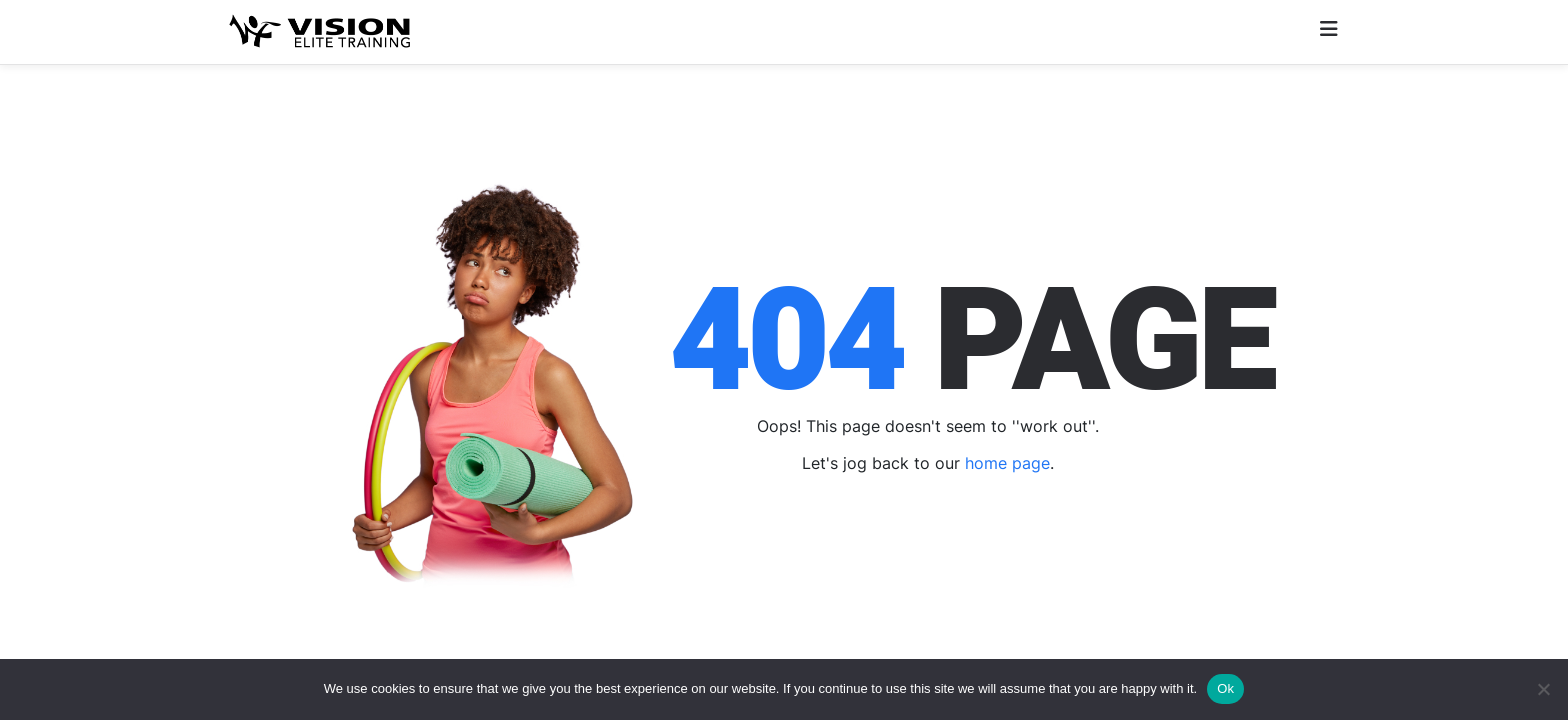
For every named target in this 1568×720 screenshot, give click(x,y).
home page (1007, 463)
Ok (1225, 688)
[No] (1543, 689)
